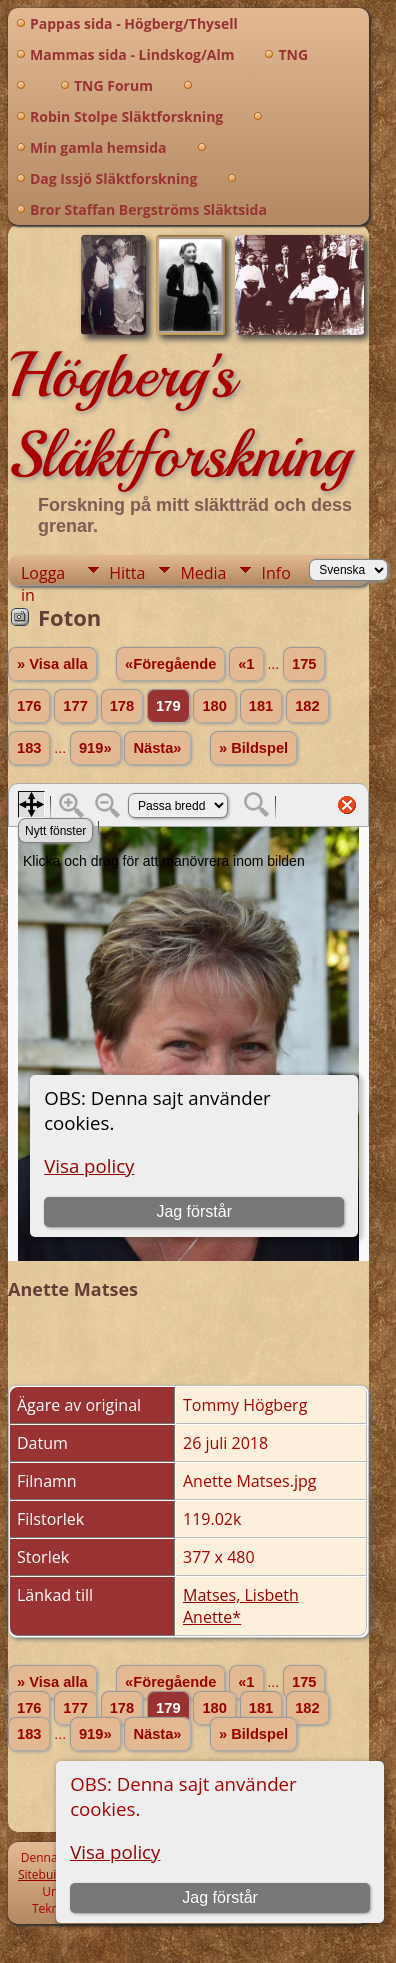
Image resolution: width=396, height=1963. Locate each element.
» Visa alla (52, 664)
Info (275, 573)
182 (307, 706)
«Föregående (170, 664)
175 (304, 664)
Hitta (127, 573)
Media (203, 573)
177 (75, 706)
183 (29, 748)
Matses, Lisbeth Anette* (241, 1606)
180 (214, 706)
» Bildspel (253, 748)
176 (29, 706)
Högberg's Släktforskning (179, 415)
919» (95, 748)
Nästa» (157, 748)
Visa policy (115, 1851)
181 (261, 706)
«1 (246, 664)
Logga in (43, 573)
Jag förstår (220, 1897)
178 (122, 706)
